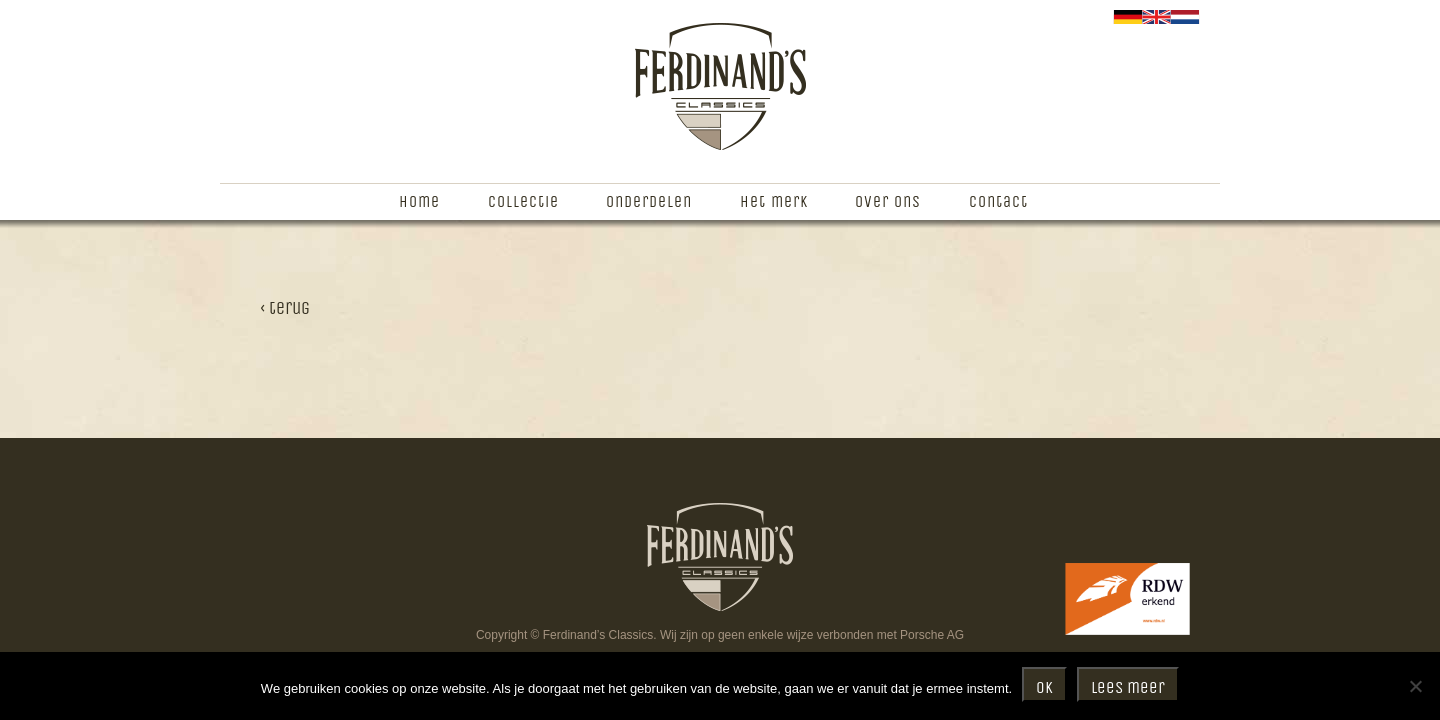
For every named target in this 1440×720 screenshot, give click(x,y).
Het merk (774, 202)
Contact (998, 202)
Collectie (523, 202)
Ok (1044, 688)
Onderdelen (649, 202)
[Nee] (1415, 686)
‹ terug (285, 309)
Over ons (888, 202)
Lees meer (1128, 688)
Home (419, 202)
